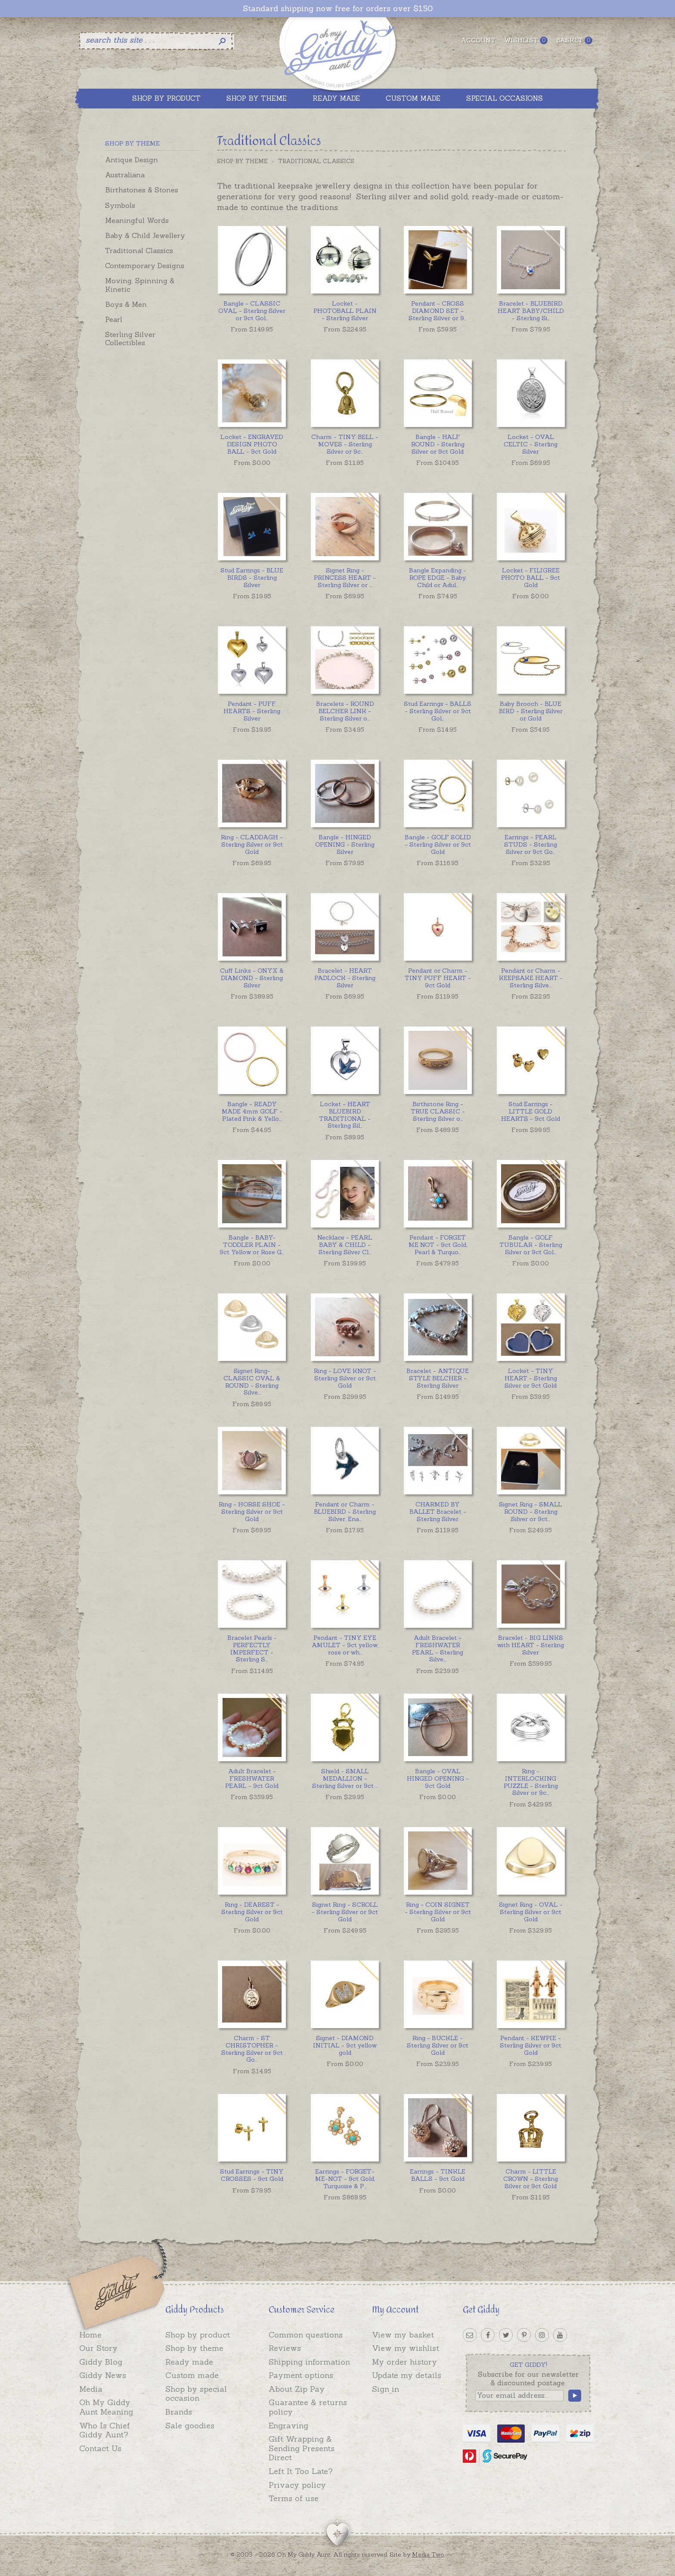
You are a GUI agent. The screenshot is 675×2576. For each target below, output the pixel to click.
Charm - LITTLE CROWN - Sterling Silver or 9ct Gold (530, 2179)
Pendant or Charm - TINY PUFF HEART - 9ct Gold (438, 978)
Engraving (288, 2426)
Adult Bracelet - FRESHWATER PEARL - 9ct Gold (252, 1778)
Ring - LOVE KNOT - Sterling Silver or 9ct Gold (345, 1378)
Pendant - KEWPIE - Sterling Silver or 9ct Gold (530, 2045)
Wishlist (526, 40)
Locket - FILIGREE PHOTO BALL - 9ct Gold (530, 577)
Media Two (428, 2554)
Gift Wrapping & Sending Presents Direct (301, 2448)
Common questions (306, 2335)
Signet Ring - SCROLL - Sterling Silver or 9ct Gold (345, 1912)
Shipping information (309, 2362)
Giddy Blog (100, 2362)
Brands (178, 2412)
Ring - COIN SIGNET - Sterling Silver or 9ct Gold (438, 1912)
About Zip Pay (297, 2389)
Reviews (285, 2348)
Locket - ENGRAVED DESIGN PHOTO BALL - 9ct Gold (251, 444)
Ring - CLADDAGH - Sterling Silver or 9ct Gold (252, 844)
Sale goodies (189, 2426)
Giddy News (102, 2375)
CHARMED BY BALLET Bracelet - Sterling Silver (437, 1511)
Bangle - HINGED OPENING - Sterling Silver (345, 844)
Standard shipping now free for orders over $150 (338, 8)
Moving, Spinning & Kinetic (139, 284)
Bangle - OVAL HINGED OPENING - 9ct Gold (438, 1778)
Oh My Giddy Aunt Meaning (106, 2407)
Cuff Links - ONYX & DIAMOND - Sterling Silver (252, 978)
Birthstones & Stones (141, 190)
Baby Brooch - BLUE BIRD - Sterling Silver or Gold (531, 711)
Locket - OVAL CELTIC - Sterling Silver (530, 444)
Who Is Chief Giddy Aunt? (104, 2430)
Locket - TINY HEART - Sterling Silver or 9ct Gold (531, 1378)
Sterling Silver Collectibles (130, 338)
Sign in (385, 2389)
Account (478, 40)
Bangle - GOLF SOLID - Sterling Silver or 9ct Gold (438, 844)
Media (90, 2389)
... (251, 311)
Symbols (120, 205)
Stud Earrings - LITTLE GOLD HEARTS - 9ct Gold (530, 1111)
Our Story (98, 2348)
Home (90, 2335)
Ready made (189, 2362)
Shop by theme (194, 2348)
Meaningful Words (137, 220)
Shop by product (197, 2335)
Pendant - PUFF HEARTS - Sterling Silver (251, 711)
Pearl (113, 319)
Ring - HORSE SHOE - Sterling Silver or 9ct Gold (252, 1511)
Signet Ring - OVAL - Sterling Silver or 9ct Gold (531, 1912)
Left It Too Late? (301, 2471)
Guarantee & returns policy (308, 2407)
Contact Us (100, 2448)
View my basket (403, 2335)
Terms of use (294, 2498)
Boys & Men (126, 304)
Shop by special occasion (196, 2393)
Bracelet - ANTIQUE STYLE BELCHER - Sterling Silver (437, 1378)
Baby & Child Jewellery (145, 235)
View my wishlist (405, 2348)
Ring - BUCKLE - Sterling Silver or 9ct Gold (437, 2045)
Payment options (301, 2375)
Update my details (406, 2375)
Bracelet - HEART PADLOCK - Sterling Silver (344, 978)
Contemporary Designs (144, 265)
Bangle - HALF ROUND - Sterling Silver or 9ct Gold (437, 444)
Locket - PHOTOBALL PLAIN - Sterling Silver (345, 311)
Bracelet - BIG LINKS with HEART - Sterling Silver (530, 1645)
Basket (574, 40)
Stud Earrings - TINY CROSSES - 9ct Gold (252, 2175)
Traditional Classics (139, 250)
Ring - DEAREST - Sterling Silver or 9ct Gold (252, 1912)
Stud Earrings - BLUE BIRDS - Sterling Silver (251, 577)
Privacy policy (297, 2485)
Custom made (192, 2375)
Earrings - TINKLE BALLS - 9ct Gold (437, 2175)
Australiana (125, 174)
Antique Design (131, 159)
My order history (404, 2362)
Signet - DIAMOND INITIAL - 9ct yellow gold (345, 2045)
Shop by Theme (242, 161)
